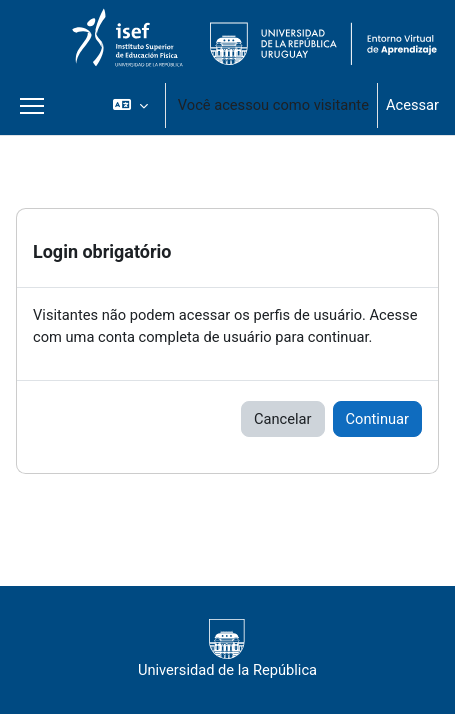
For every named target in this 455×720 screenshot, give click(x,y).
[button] (129, 105)
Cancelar (283, 419)
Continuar (377, 419)
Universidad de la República (227, 649)
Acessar (412, 105)
